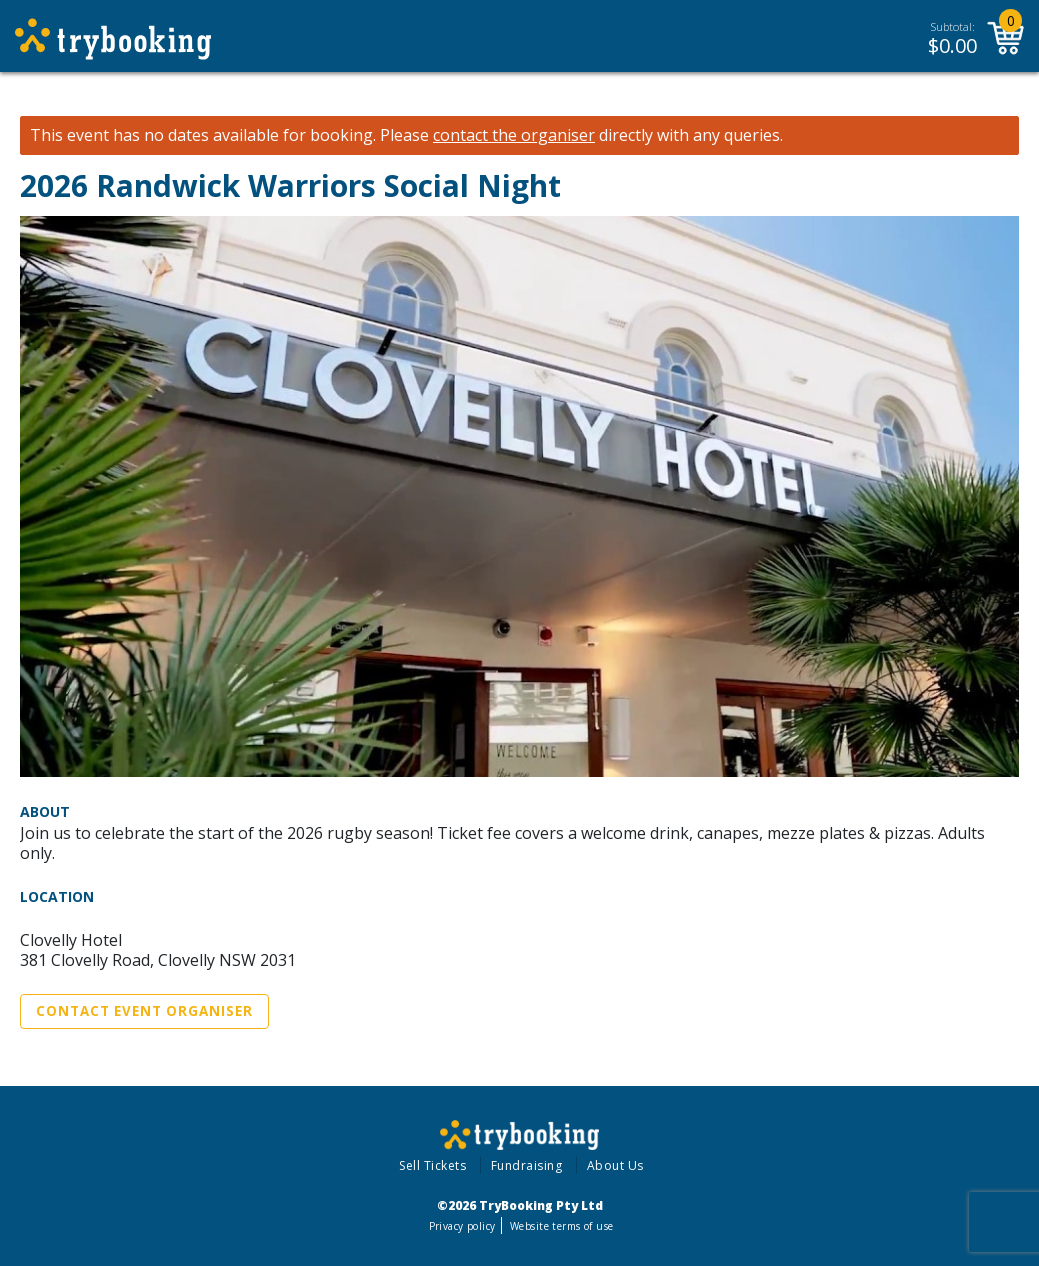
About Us (615, 1165)
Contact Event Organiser (144, 1011)
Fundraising (527, 1165)
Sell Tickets (432, 1165)
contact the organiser (514, 135)
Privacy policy (462, 1226)
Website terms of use (561, 1226)
